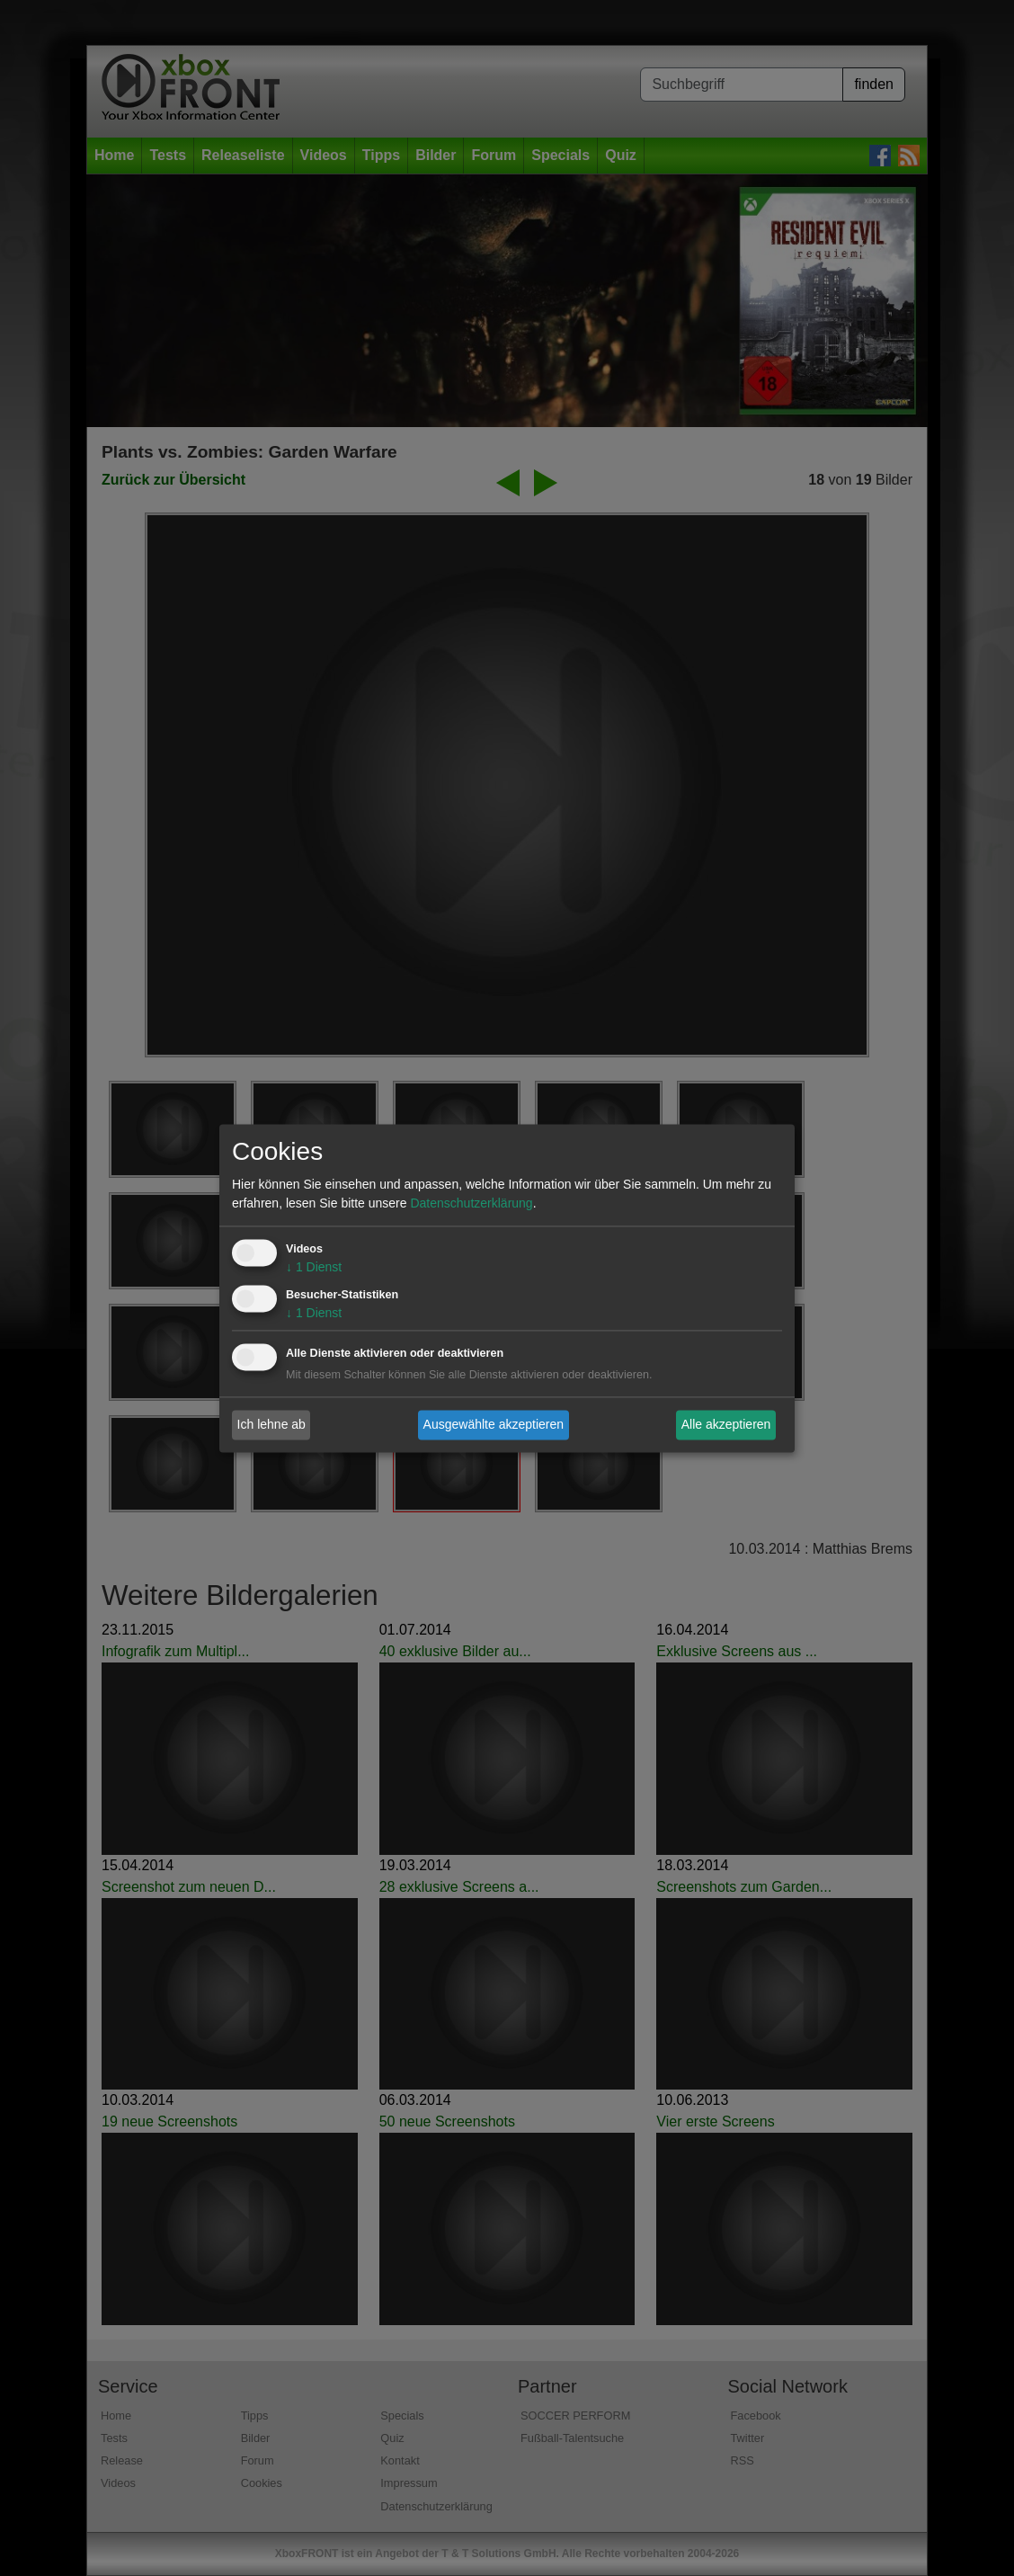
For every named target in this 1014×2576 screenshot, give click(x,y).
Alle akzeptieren (726, 1424)
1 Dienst (314, 1267)
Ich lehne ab (271, 1424)
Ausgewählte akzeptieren (493, 1424)
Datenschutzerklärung (471, 1203)
